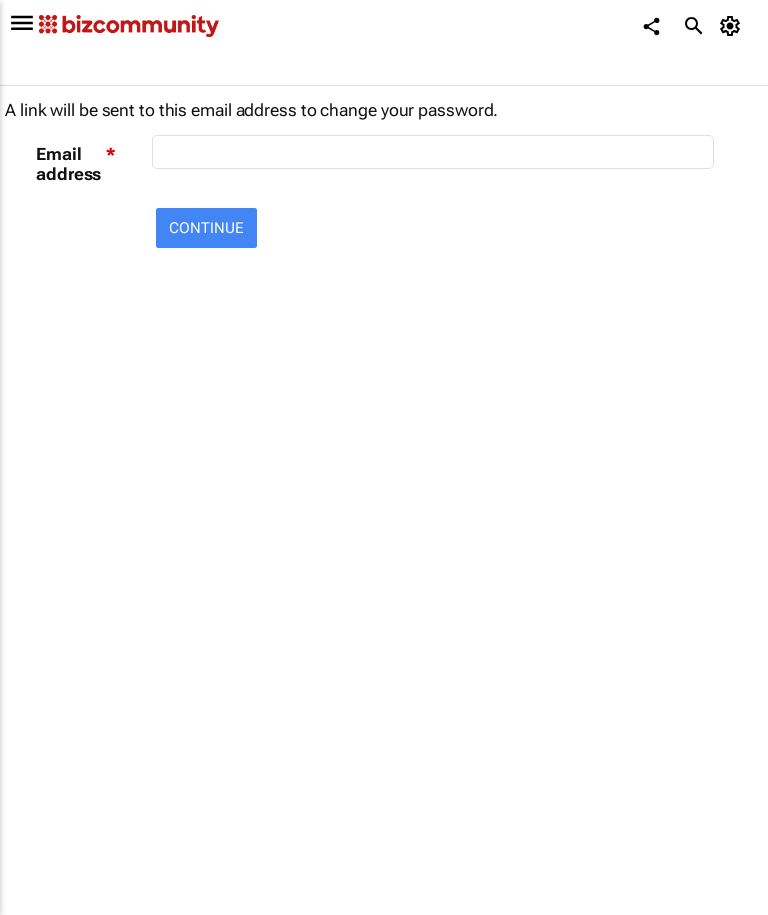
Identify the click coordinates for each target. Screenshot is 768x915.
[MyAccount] (733, 26)
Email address (68, 164)
